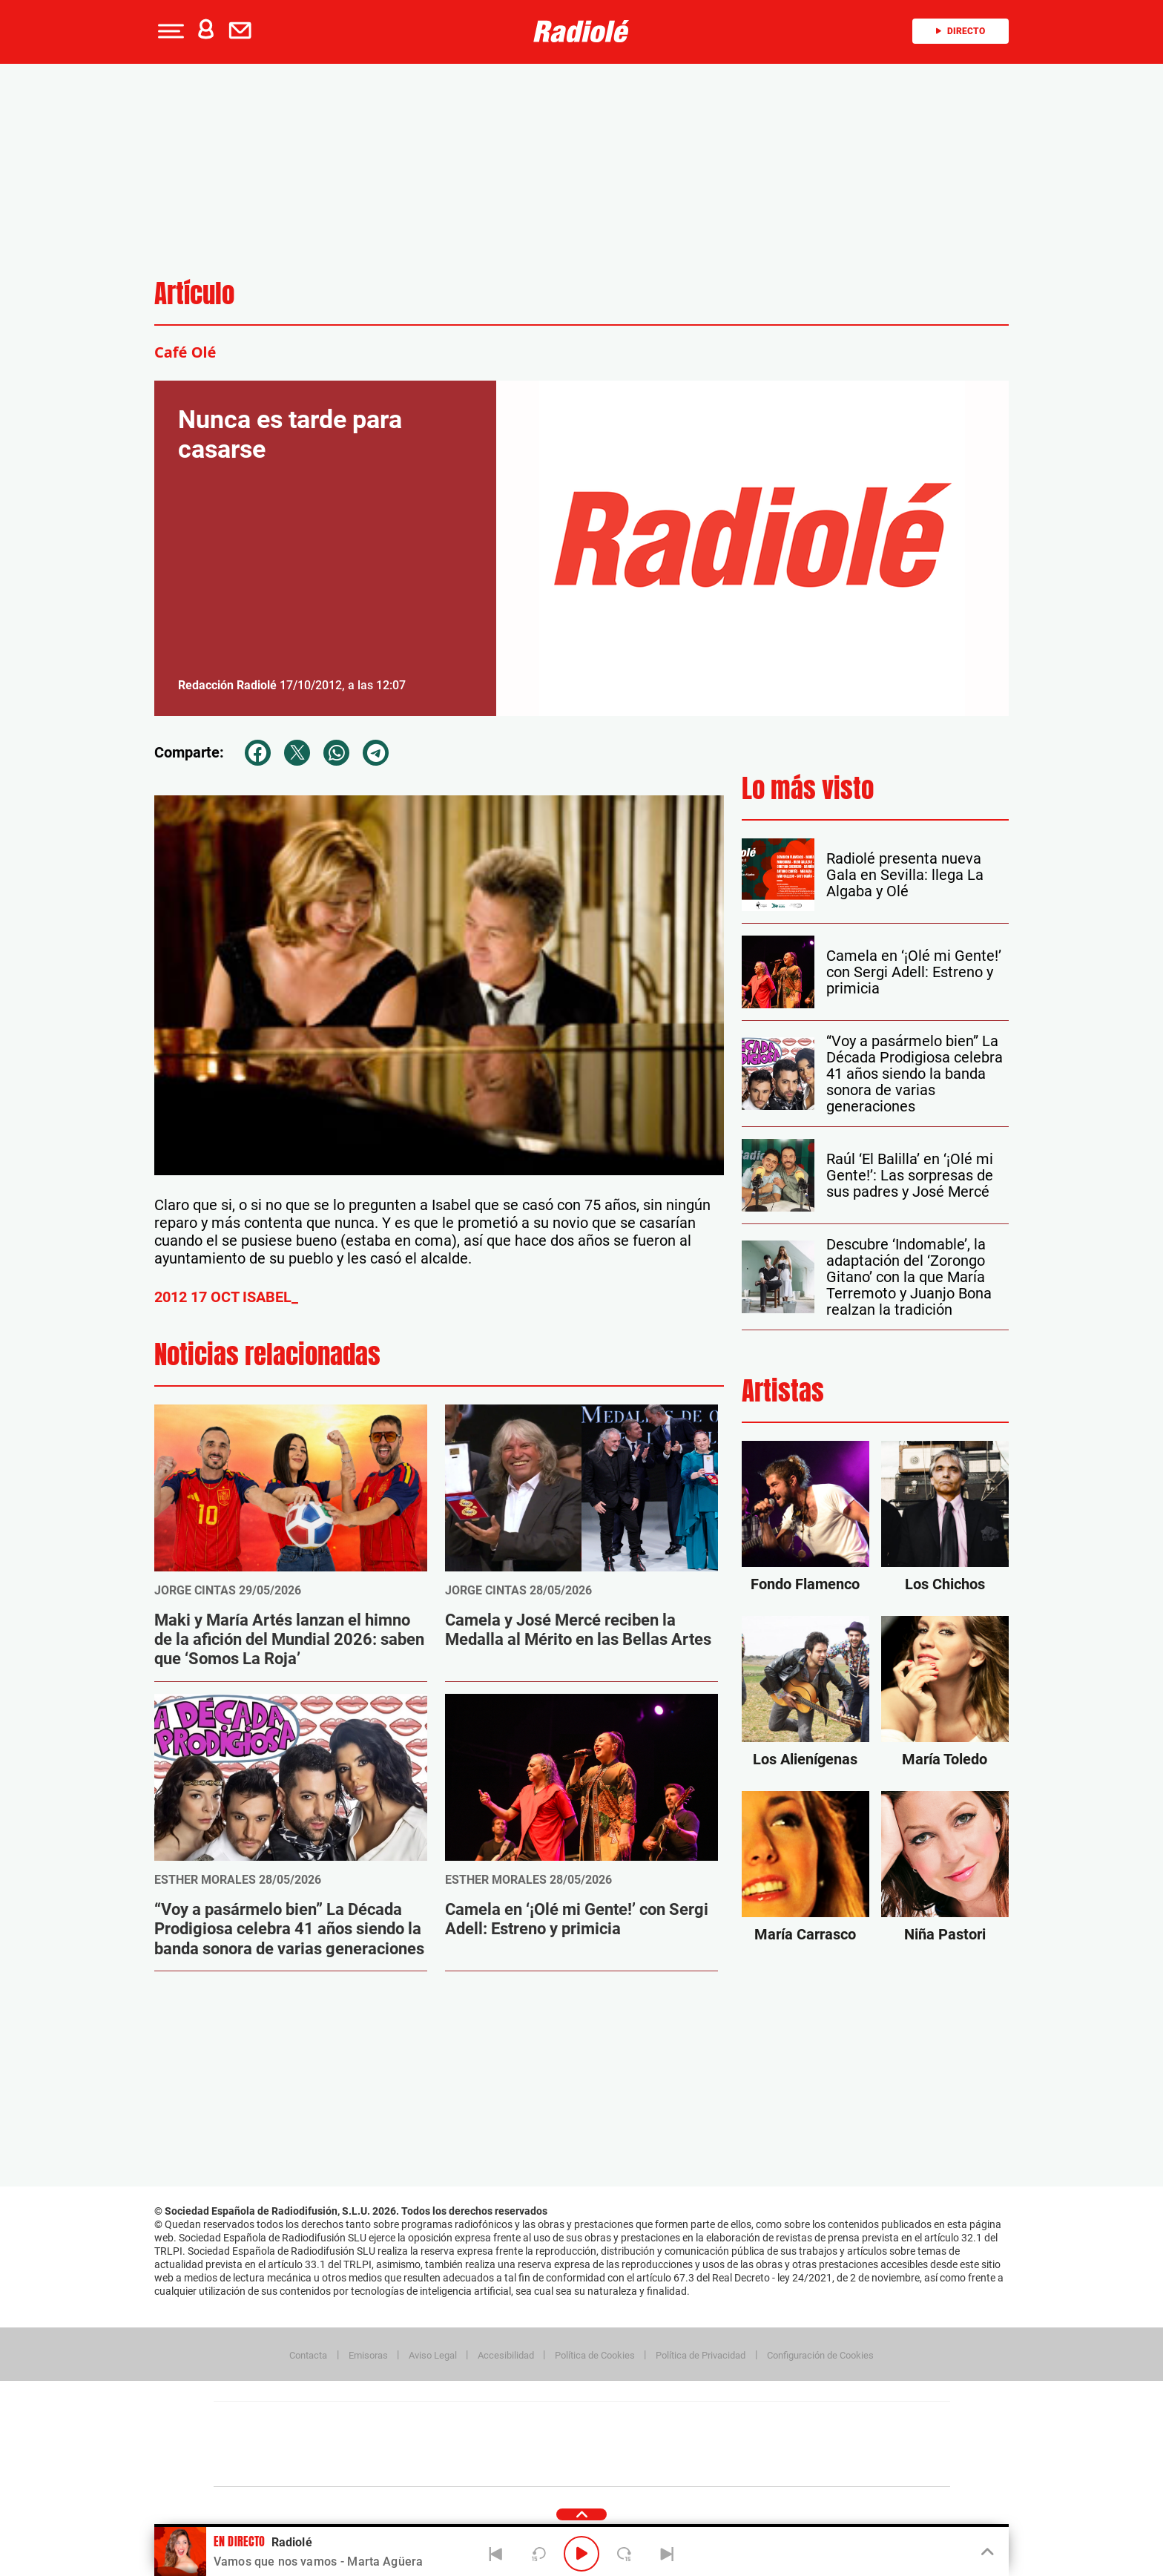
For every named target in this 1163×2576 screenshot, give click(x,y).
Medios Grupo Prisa (280, 2470)
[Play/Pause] (581, 2554)
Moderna (476, 2466)
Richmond (402, 2466)
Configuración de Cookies (820, 2355)
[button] (169, 31)
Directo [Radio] (960, 31)
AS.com (742, 2422)
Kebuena (832, 2444)
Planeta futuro (778, 2444)
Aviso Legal (433, 2355)
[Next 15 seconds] (624, 2554)
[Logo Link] (581, 31)
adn (791, 2422)
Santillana (552, 2422)
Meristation (811, 2466)
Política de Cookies (595, 2355)
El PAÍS (412, 2422)
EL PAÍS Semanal (724, 2444)
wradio (557, 2444)
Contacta (308, 2355)
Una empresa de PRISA (280, 2434)
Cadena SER (695, 2422)
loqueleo (740, 2466)
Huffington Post (431, 2444)
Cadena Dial (669, 2444)
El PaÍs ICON (612, 2466)
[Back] (496, 2554)
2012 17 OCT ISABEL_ (226, 1297)
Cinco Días (613, 2444)
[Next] (667, 2554)
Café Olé (185, 352)
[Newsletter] (243, 31)
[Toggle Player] (986, 2552)
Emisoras (368, 2355)
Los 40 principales (483, 2422)
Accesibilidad (506, 2355)
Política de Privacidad (700, 2355)
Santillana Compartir (631, 2422)
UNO (514, 2444)
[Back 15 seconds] (538, 2554)
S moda (674, 2466)
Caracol (846, 2422)
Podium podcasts (549, 2466)
